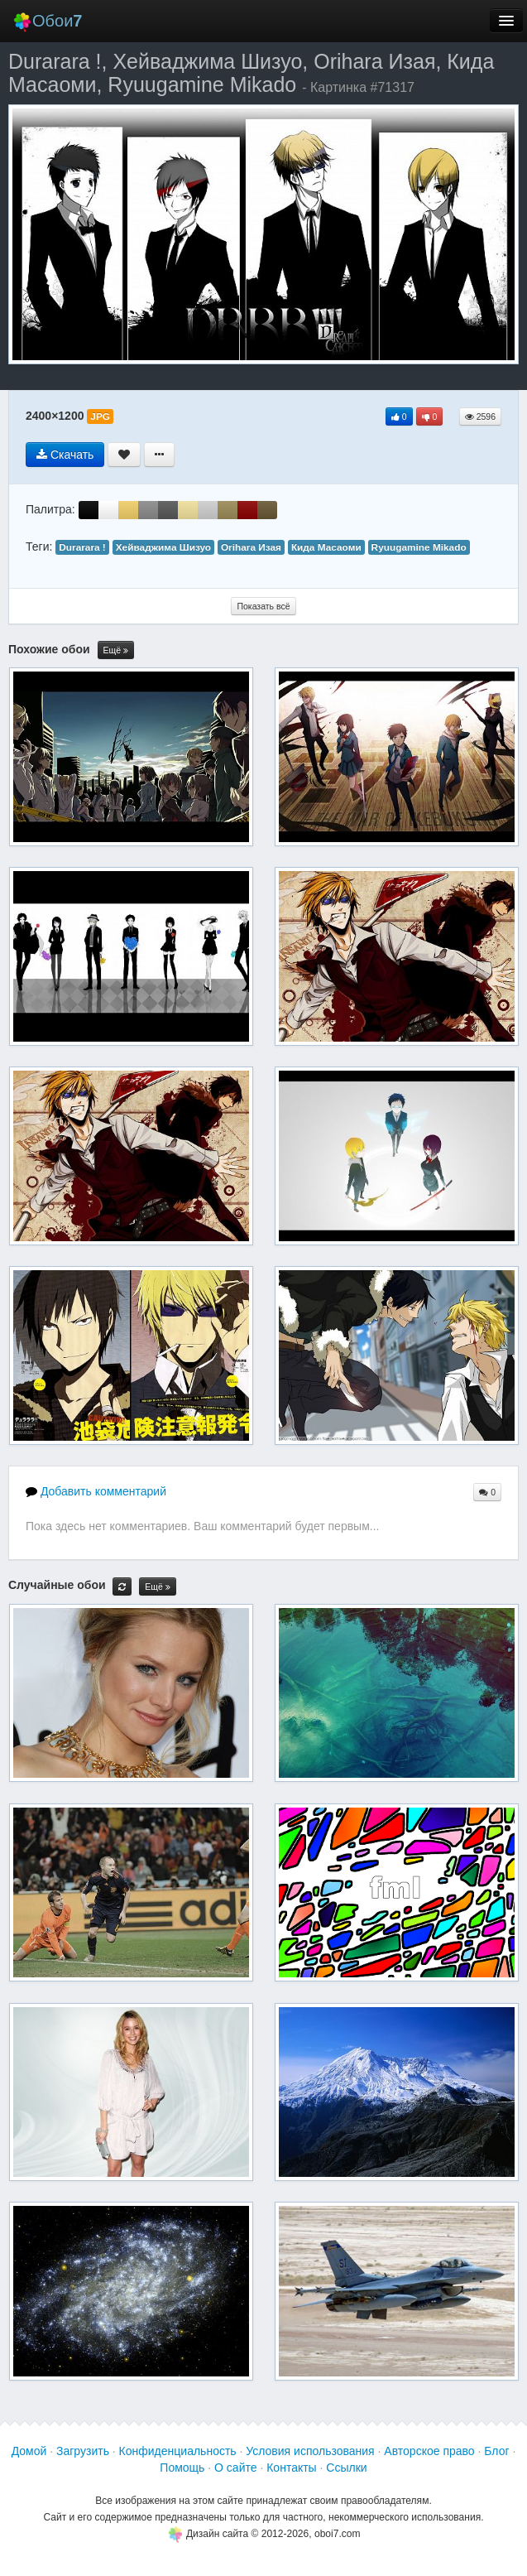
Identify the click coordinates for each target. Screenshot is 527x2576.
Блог (496, 2451)
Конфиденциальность (178, 2451)
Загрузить (82, 2451)
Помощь (182, 2467)
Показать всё (263, 606)
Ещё (115, 650)
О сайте (235, 2467)
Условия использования (310, 2451)
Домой (29, 2451)
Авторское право (429, 2451)
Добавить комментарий (96, 1491)
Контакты (291, 2467)
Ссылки (346, 2467)
